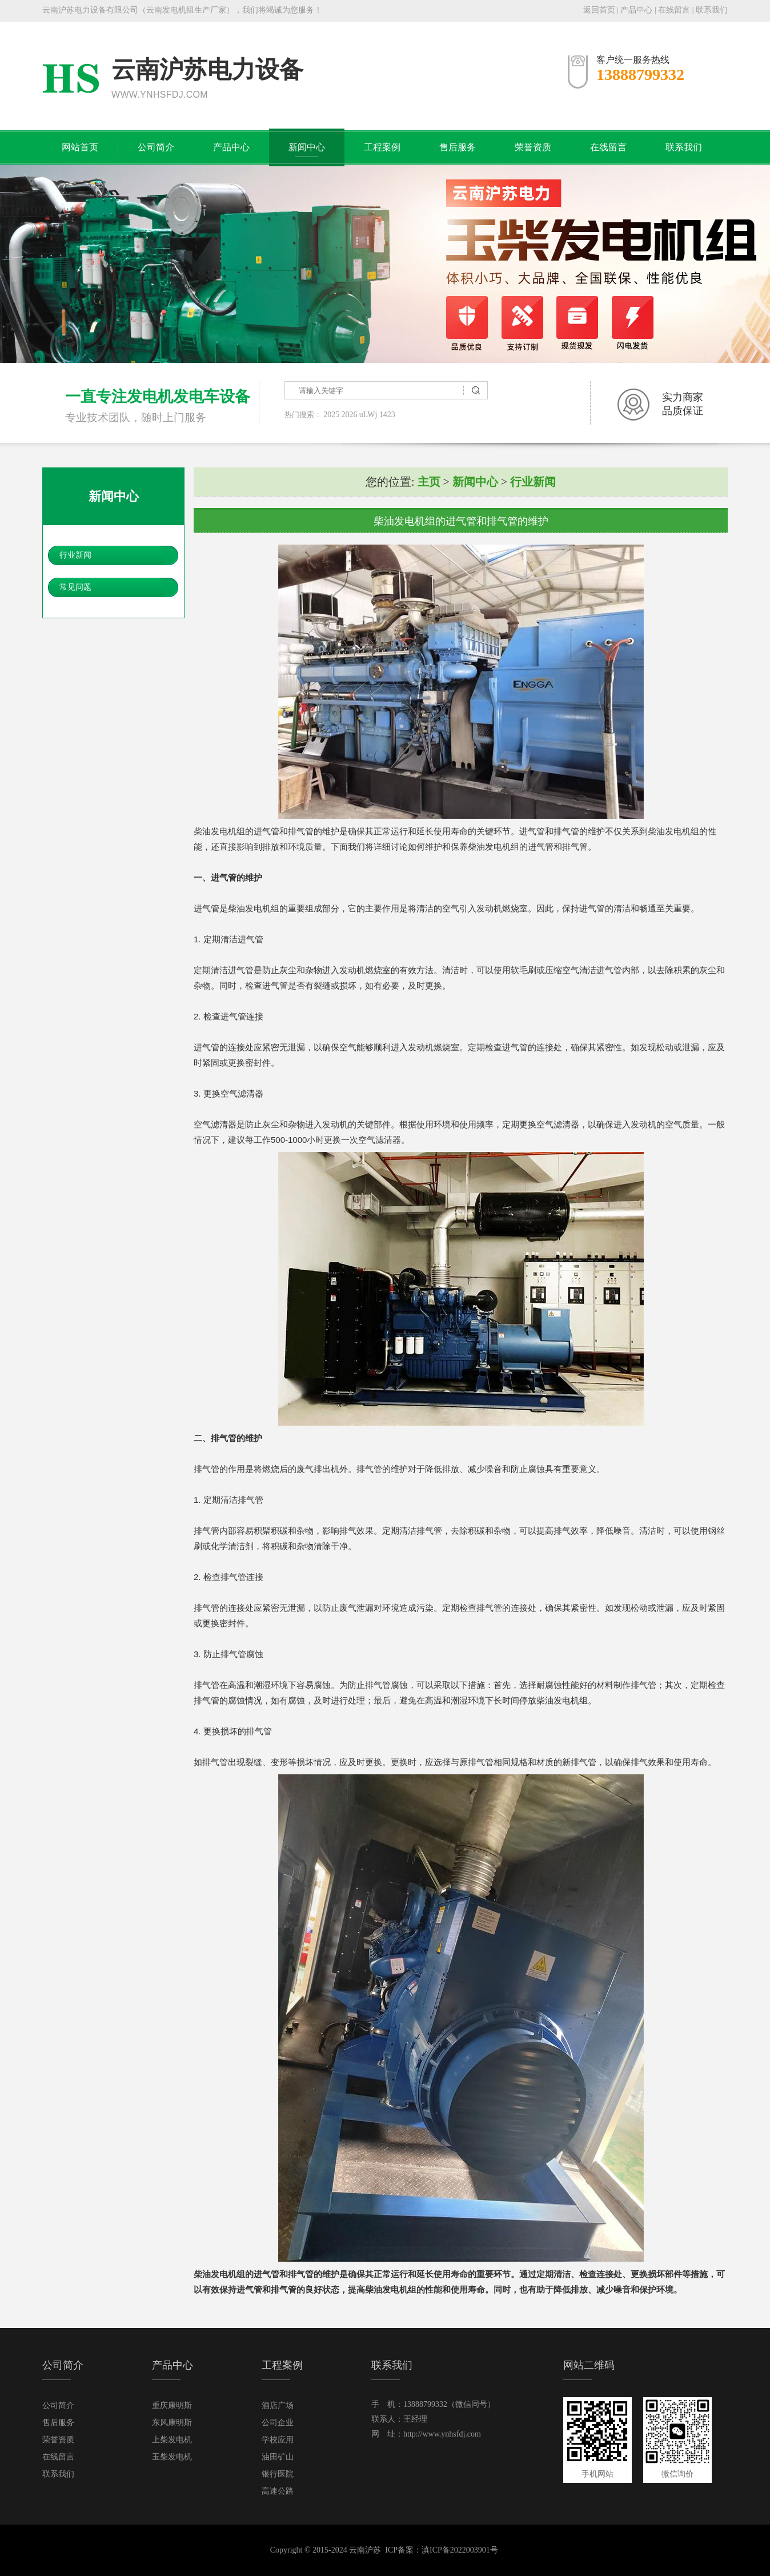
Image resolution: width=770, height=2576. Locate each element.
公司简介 (156, 147)
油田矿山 (278, 2457)
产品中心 (636, 10)
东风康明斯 (172, 2422)
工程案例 (382, 147)
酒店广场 (278, 2405)
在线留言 (674, 10)
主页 (429, 481)
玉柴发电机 (172, 2457)
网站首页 (80, 147)
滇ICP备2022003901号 (460, 2550)
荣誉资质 (533, 147)
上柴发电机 (172, 2439)
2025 (331, 414)
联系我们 (712, 10)
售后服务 (457, 147)
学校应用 (278, 2439)
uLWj (368, 414)
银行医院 (278, 2474)
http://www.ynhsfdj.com (442, 2434)
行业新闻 (75, 555)
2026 (350, 414)
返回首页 (599, 10)
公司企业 (278, 2422)
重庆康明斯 (172, 2405)
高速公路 (278, 2491)
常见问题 (75, 587)
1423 (387, 414)
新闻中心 (306, 147)
